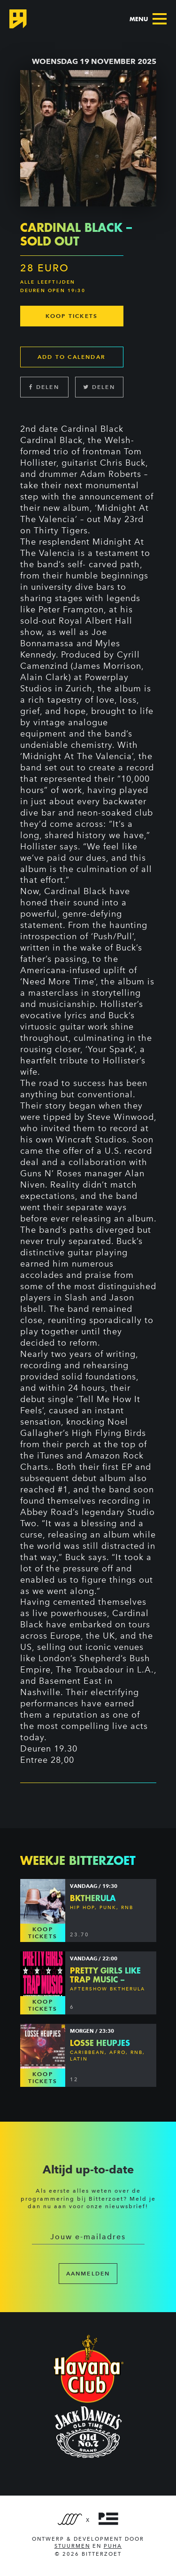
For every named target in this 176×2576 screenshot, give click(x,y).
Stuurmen (72, 2546)
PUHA (113, 2546)
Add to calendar (72, 356)
